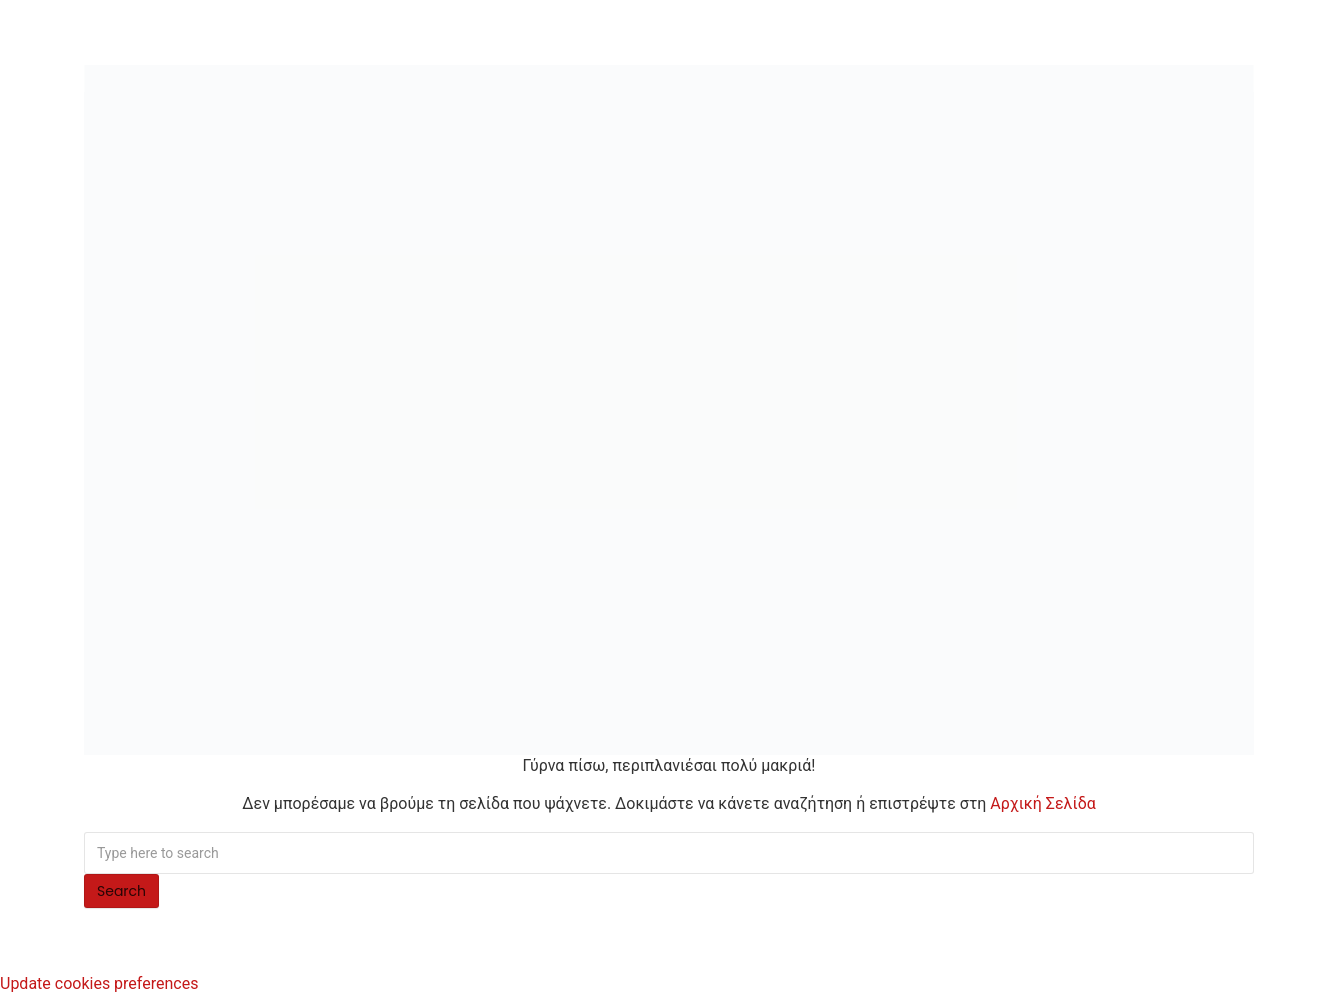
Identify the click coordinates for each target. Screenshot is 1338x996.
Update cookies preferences (99, 983)
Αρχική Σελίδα (1042, 803)
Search (121, 891)
